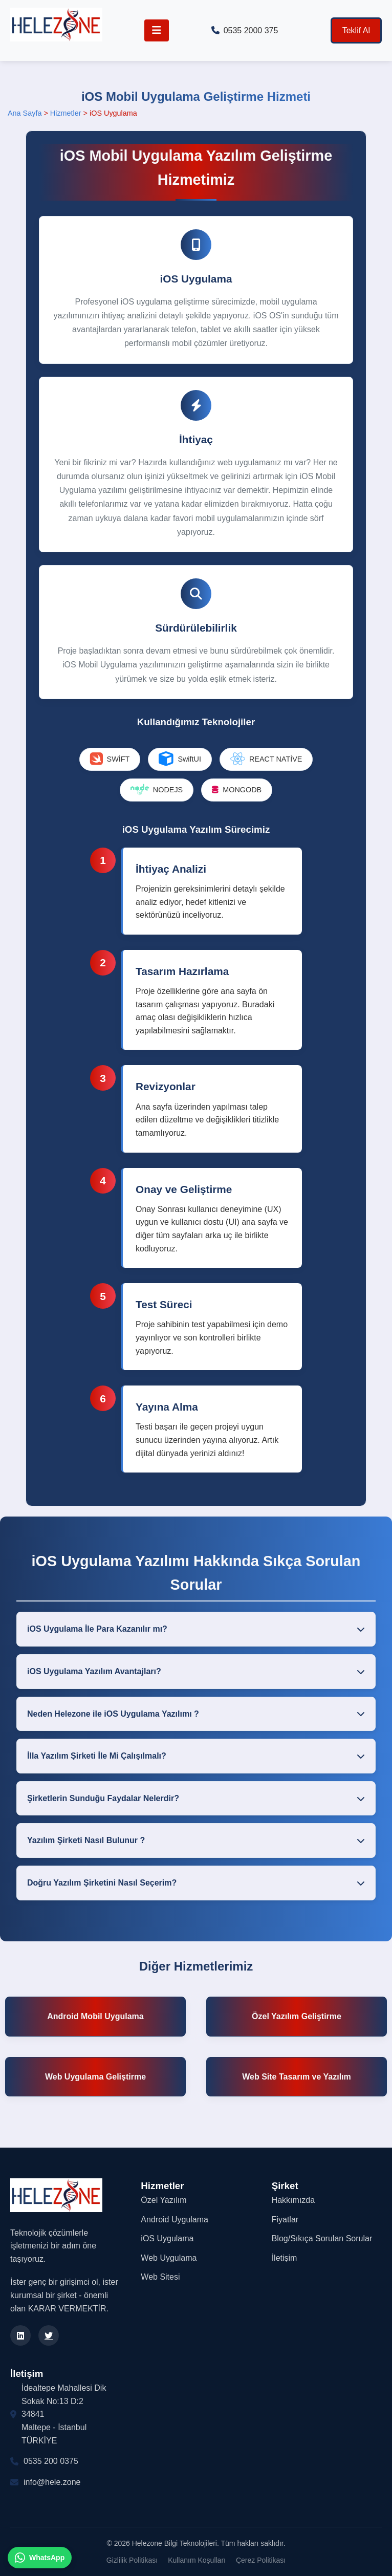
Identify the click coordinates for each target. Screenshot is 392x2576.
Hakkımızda (293, 2200)
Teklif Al (356, 30)
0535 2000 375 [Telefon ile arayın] (244, 30)
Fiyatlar (285, 2219)
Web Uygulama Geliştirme (95, 2076)
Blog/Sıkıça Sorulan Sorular (322, 2238)
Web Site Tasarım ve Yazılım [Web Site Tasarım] (296, 2076)
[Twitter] (48, 2335)
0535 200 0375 (51, 2461)
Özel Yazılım (163, 2200)
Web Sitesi (160, 2276)
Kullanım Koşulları (197, 2560)
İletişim (284, 2258)
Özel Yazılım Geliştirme (296, 2016)
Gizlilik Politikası (132, 2560)
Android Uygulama (174, 2219)
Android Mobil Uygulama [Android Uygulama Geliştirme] (95, 2016)
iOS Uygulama (167, 2238)
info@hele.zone (52, 2482)
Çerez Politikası (261, 2560)
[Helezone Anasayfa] (56, 27)
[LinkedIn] (20, 2335)
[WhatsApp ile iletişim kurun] (40, 2557)
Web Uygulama (169, 2258)
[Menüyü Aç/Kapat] (156, 30)
